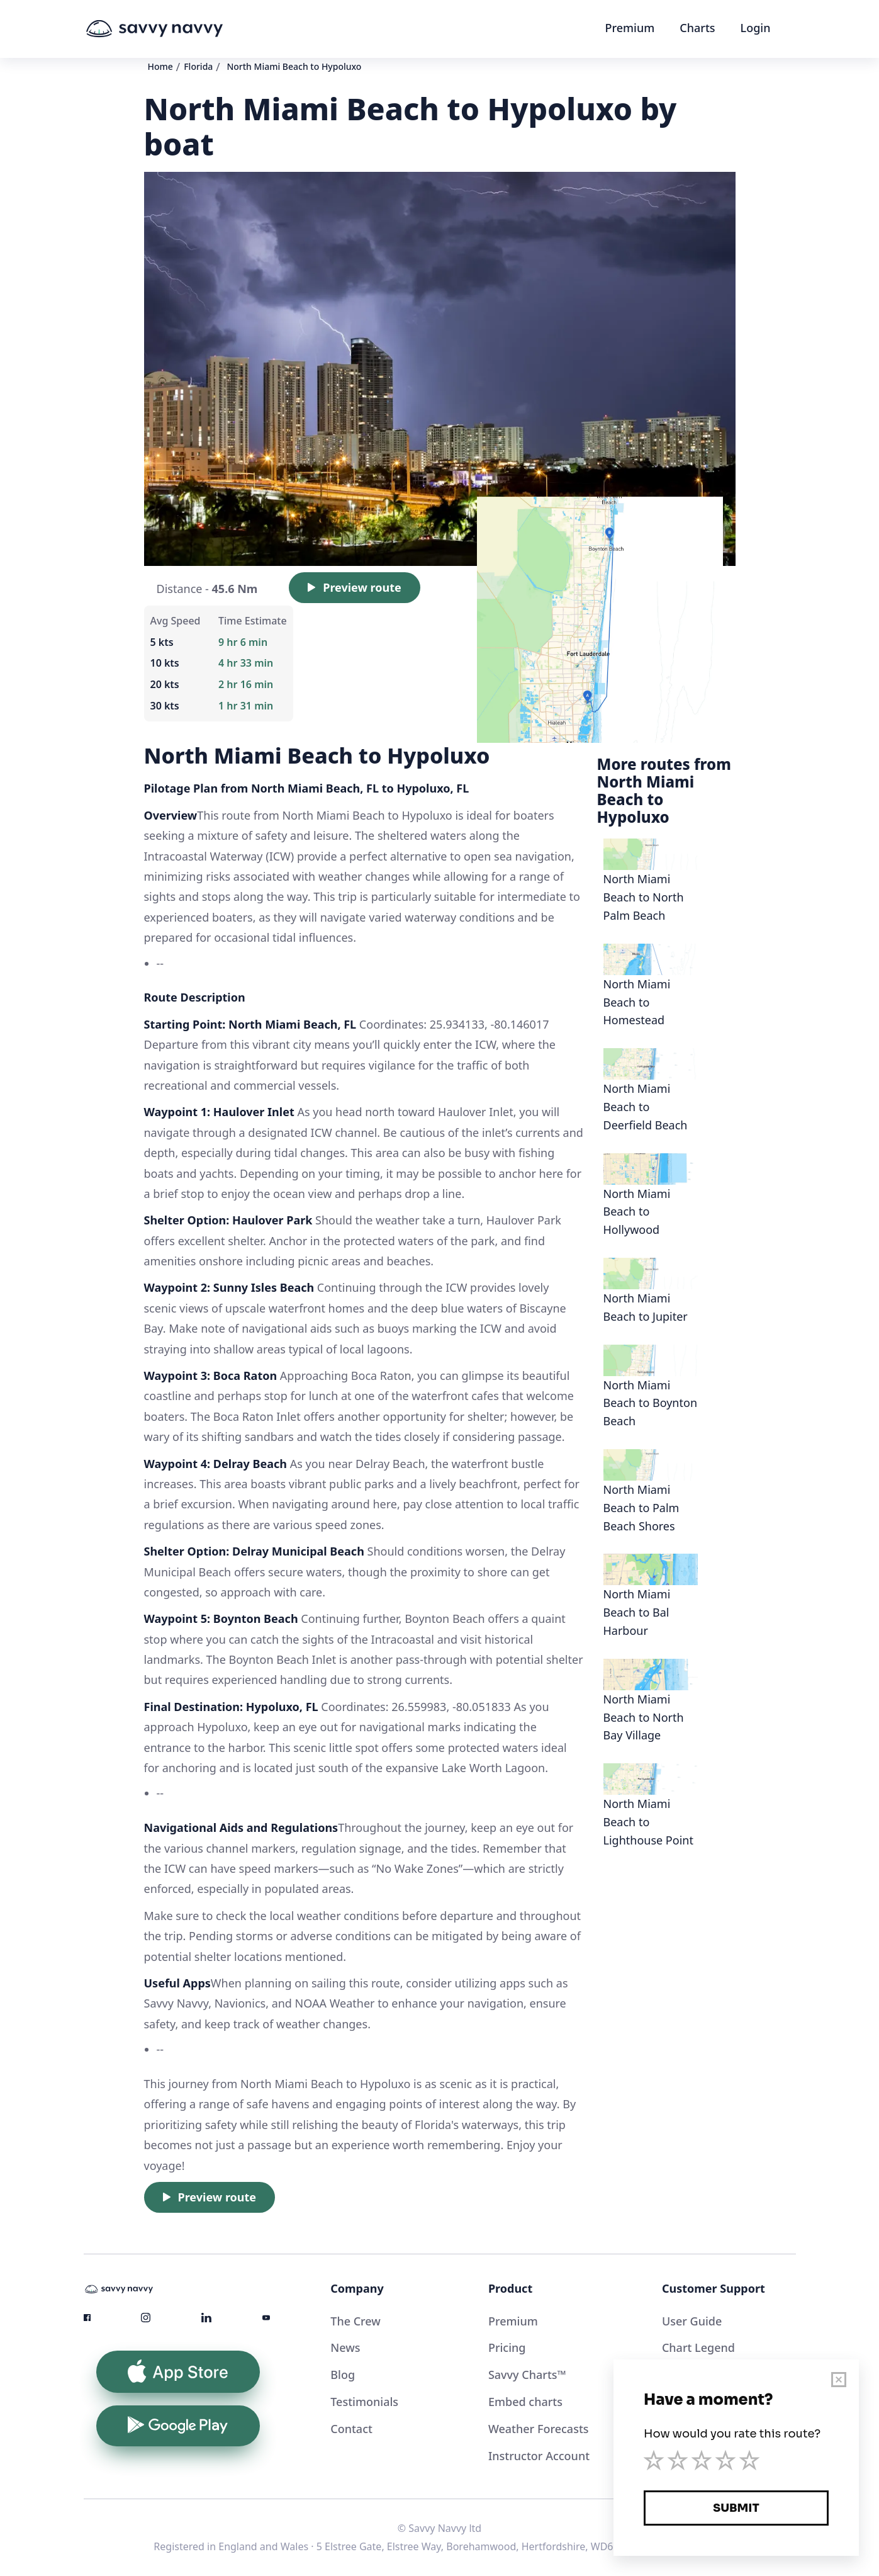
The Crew (355, 2321)
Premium (629, 27)
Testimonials (364, 2401)
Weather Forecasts (538, 2428)
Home (160, 66)
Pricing (507, 2347)
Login (756, 27)
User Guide (692, 2321)
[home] (178, 29)
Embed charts (525, 2401)
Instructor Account (539, 2455)
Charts (697, 27)
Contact (351, 2428)
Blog (342, 2374)
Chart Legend (698, 2347)
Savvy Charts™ (527, 2374)
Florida (198, 66)
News (345, 2347)
